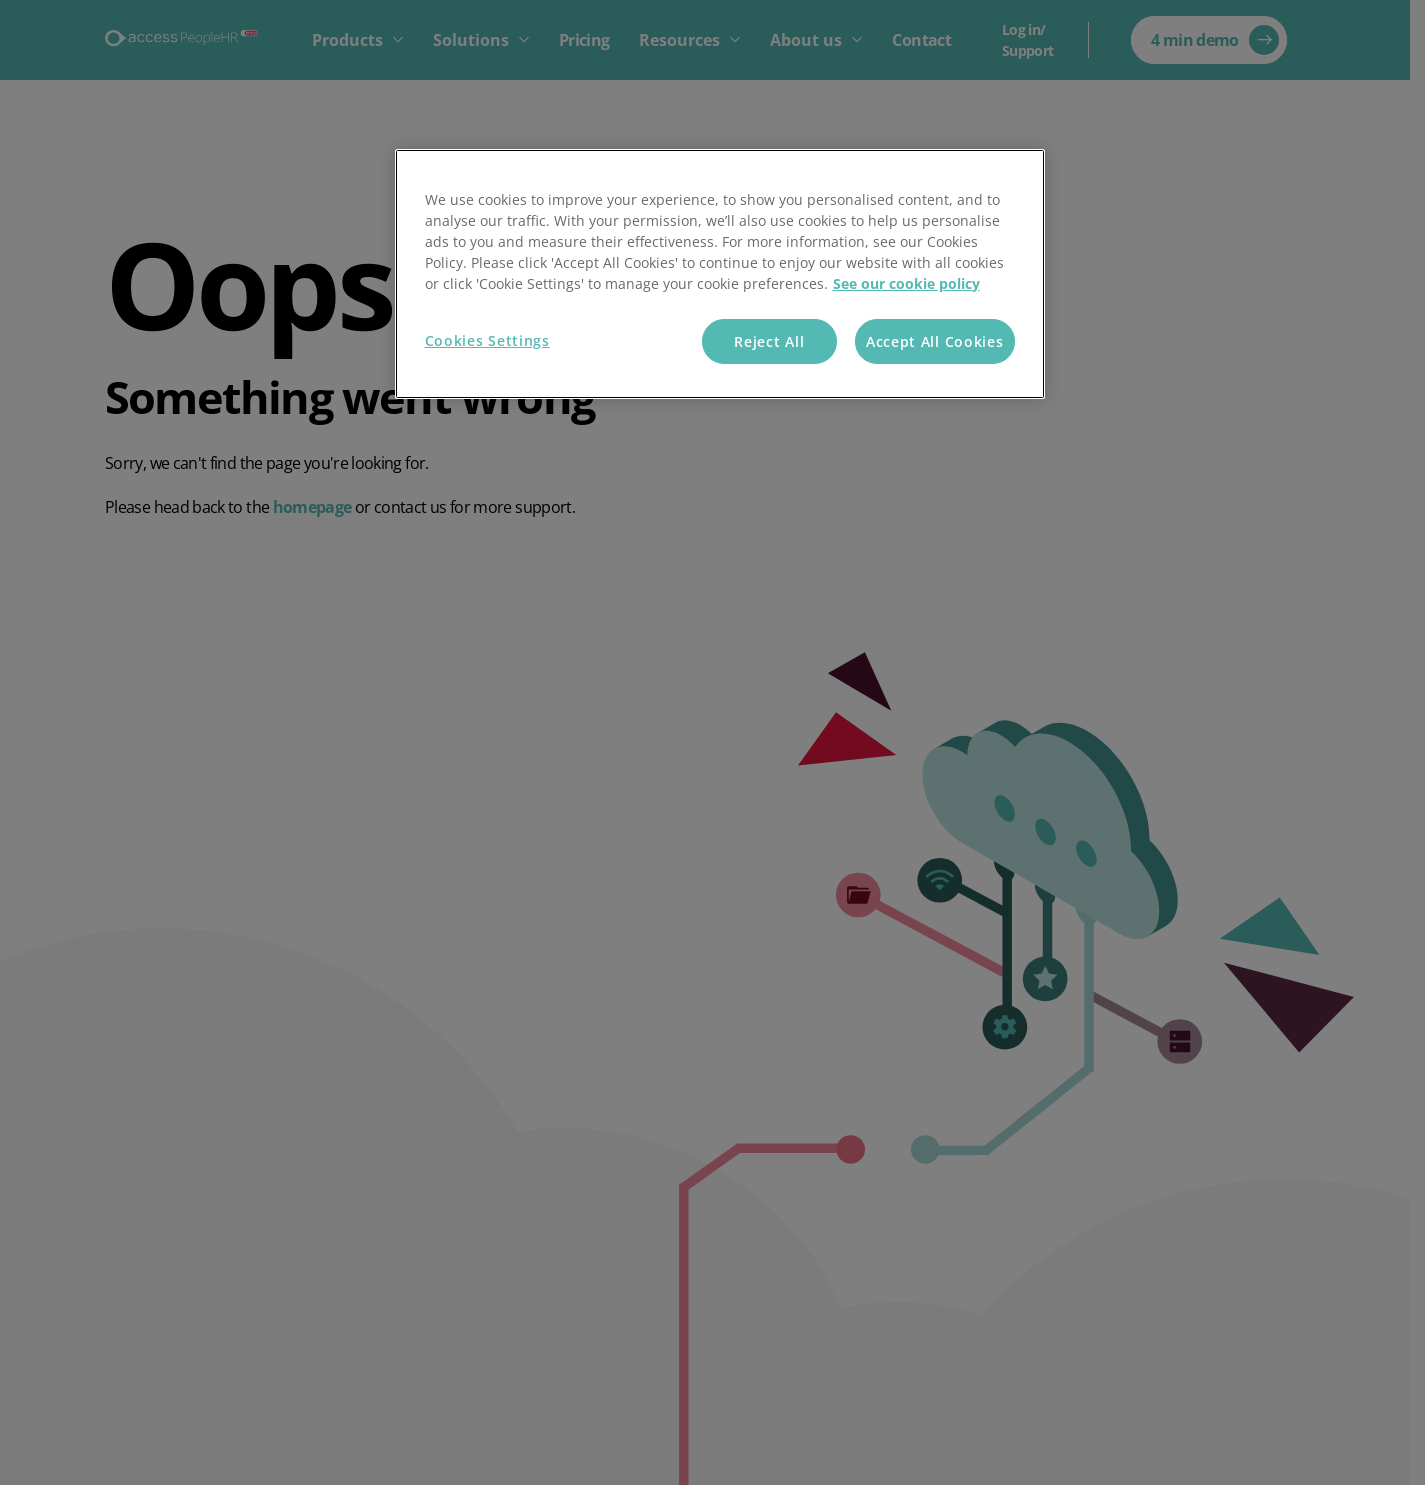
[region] (720, 274)
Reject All (769, 341)
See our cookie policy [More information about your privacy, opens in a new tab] (906, 283)
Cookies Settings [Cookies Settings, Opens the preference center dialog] (487, 340)
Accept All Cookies (935, 341)
